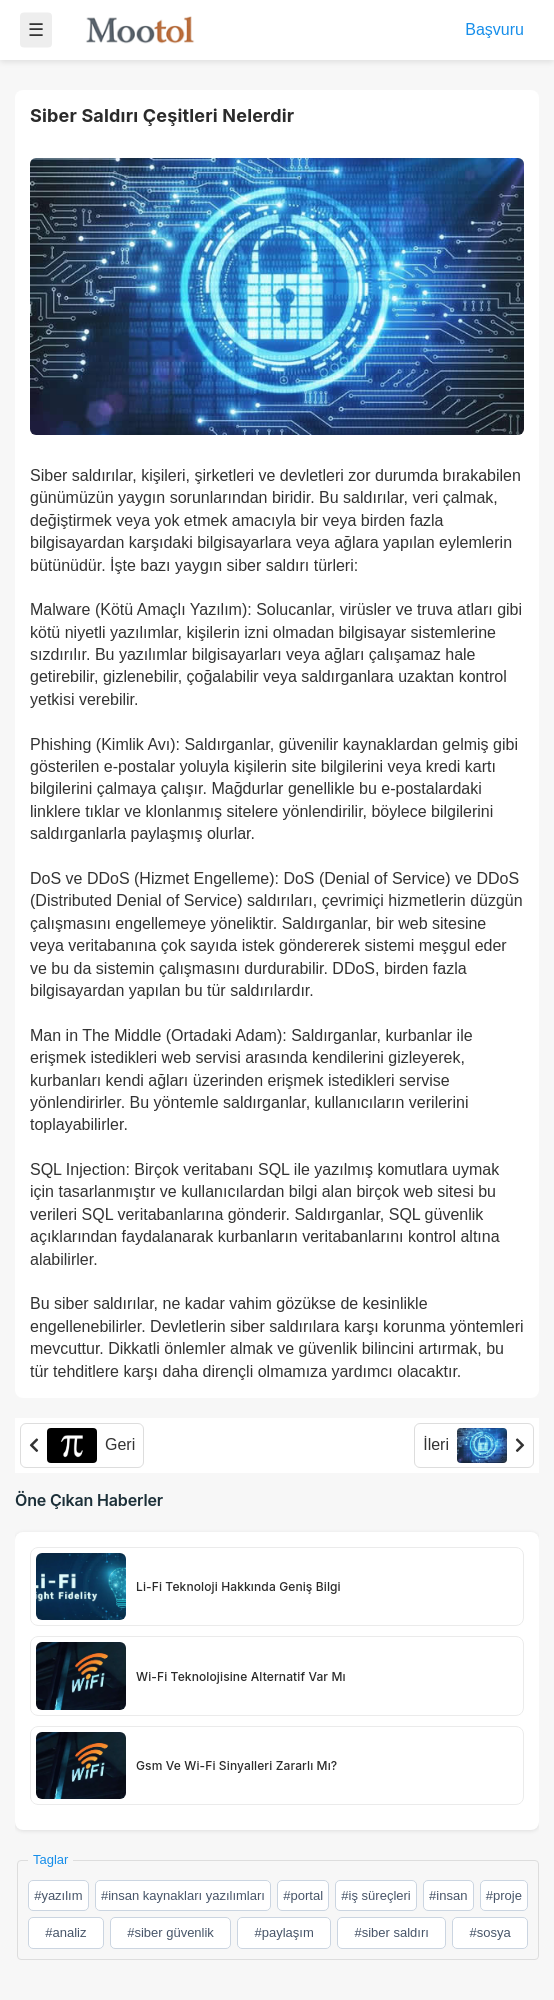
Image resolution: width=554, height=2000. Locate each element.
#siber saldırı (391, 1932)
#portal (303, 1895)
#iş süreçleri (375, 1895)
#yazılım (58, 1895)
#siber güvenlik (170, 1932)
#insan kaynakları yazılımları (183, 1895)
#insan (448, 1895)
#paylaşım (284, 1932)
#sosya (489, 1932)
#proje (504, 1895)
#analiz (65, 1932)
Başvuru (494, 29)
